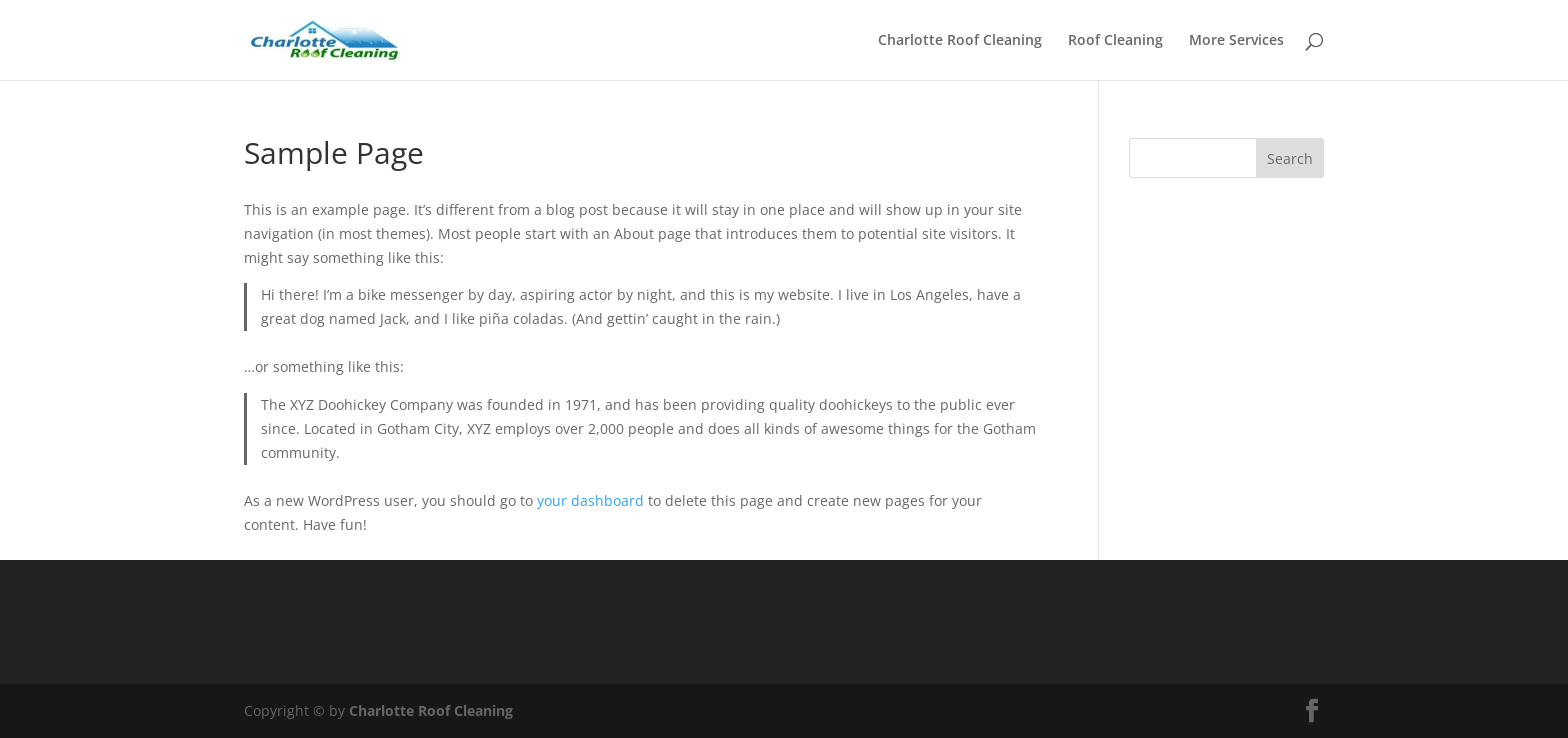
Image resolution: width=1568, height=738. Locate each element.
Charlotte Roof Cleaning (960, 41)
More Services (1236, 41)
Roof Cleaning (1115, 41)
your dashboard (590, 500)
